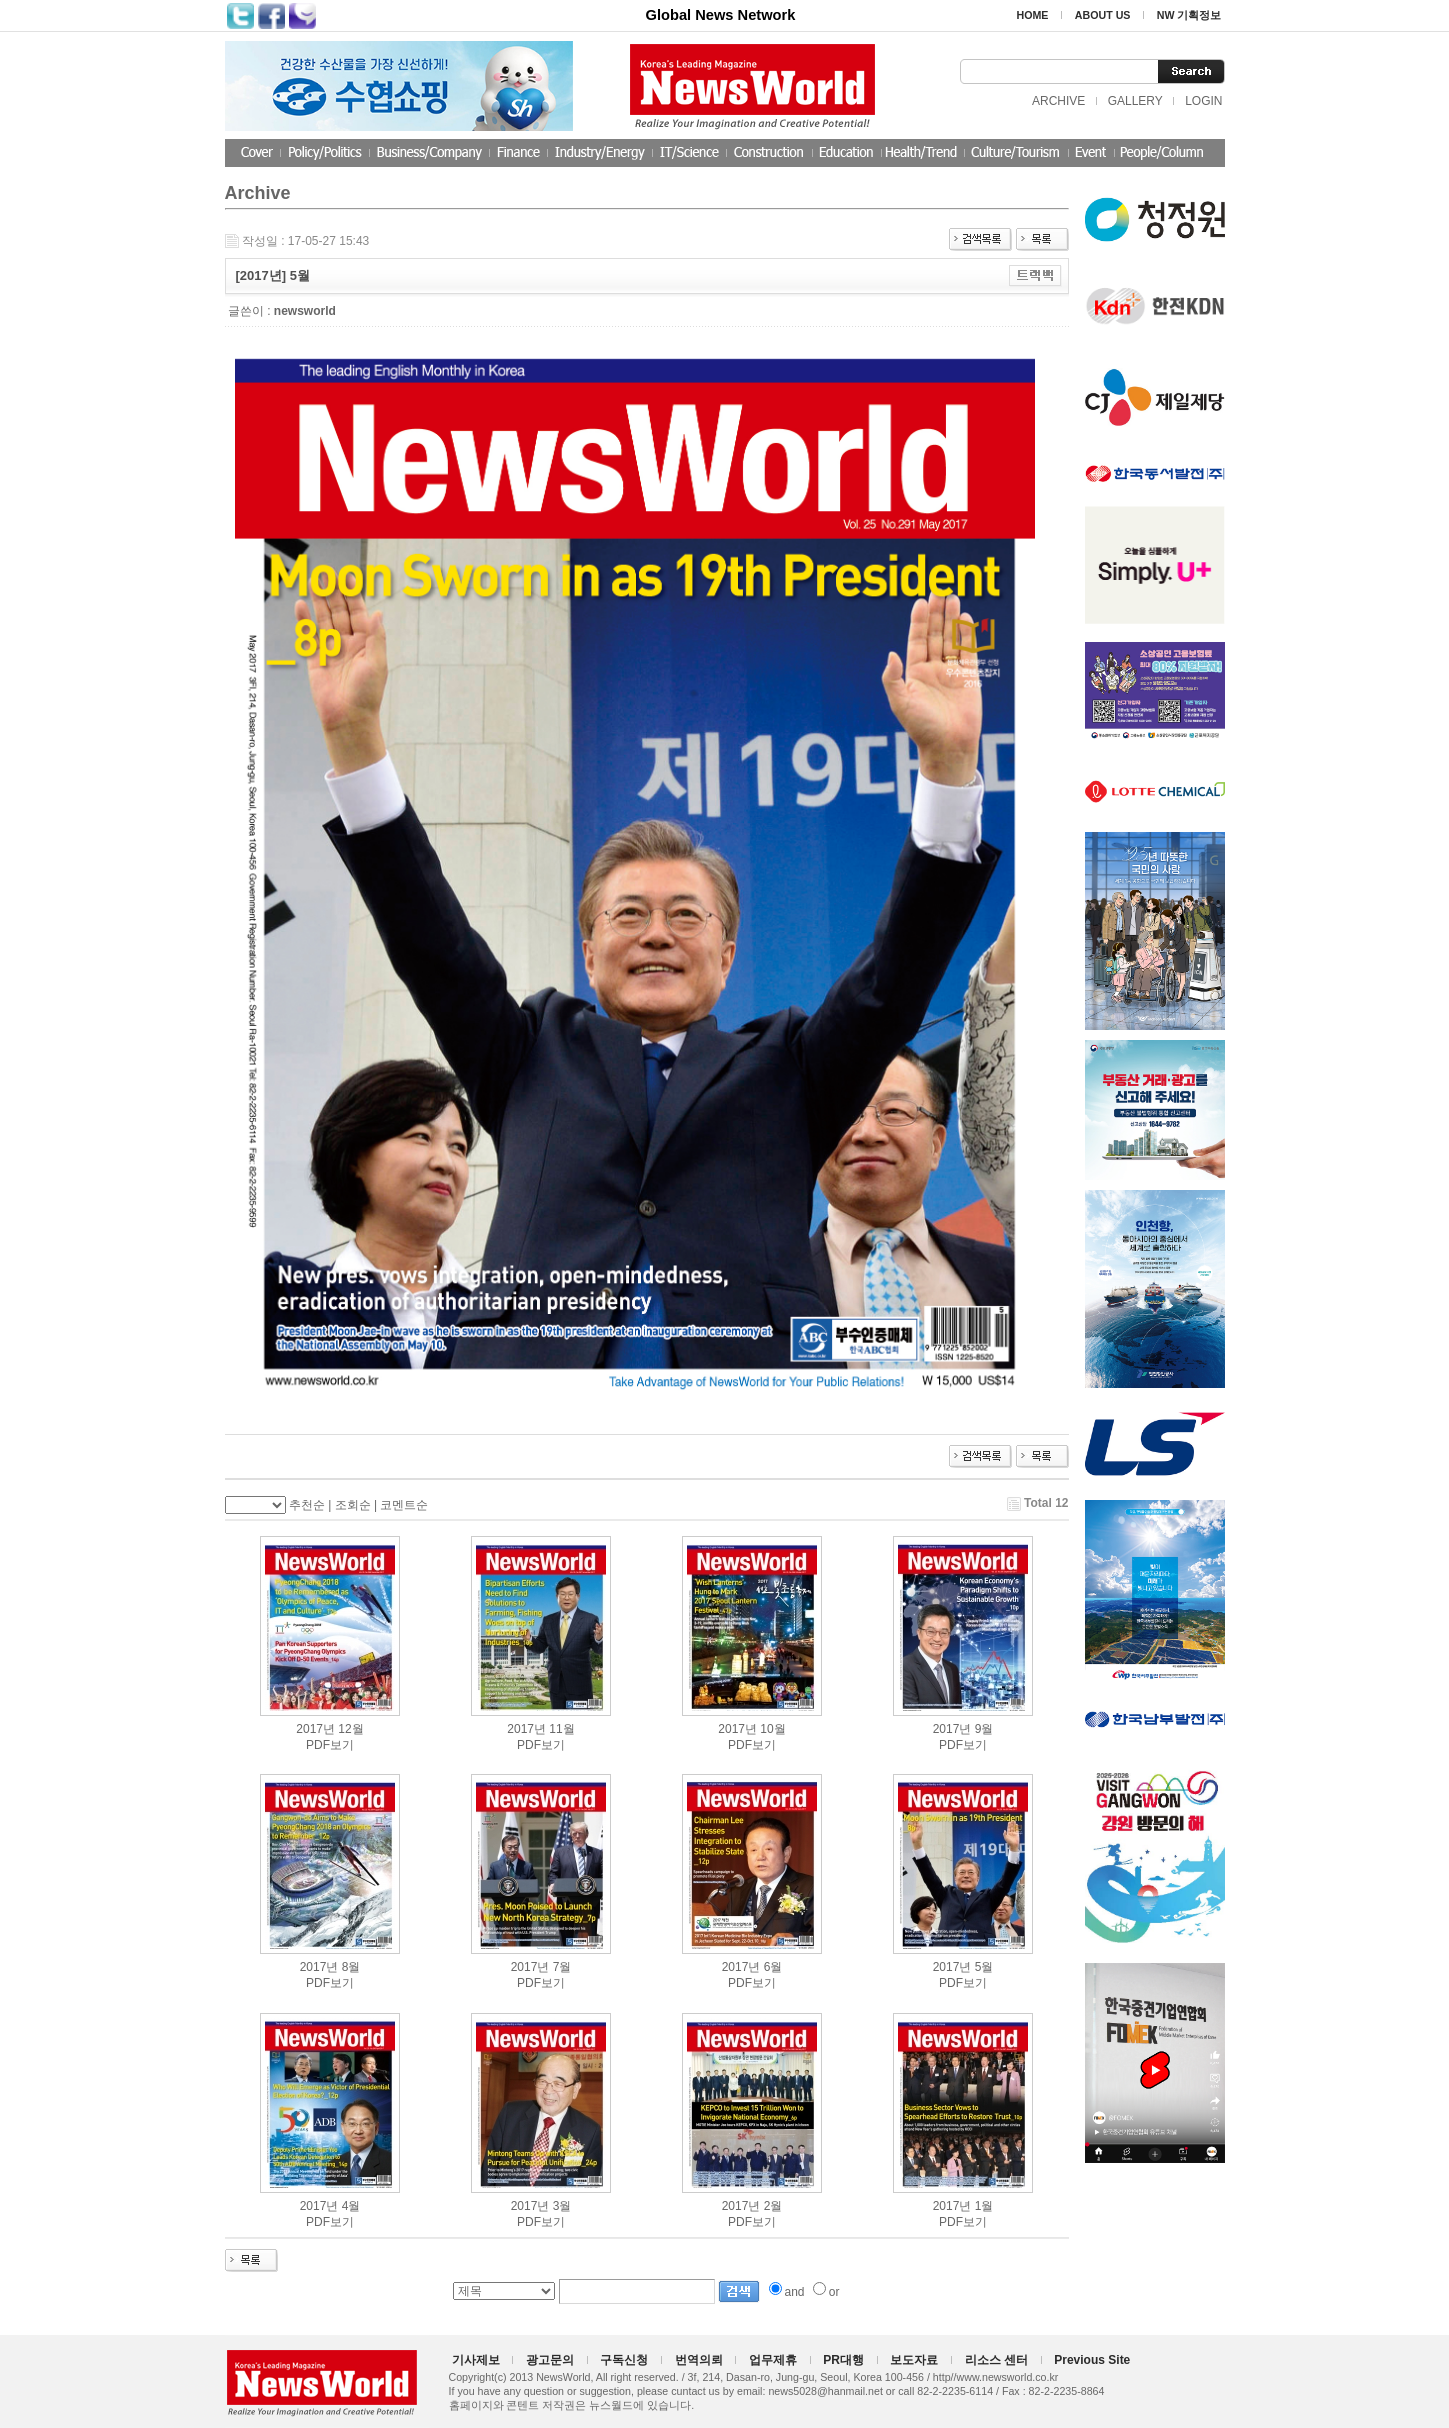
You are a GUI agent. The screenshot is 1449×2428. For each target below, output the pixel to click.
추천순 (307, 1505)
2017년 (315, 1729)
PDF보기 (330, 1745)
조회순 (353, 1505)
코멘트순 (404, 1505)
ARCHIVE (1058, 101)
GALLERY (1135, 101)
